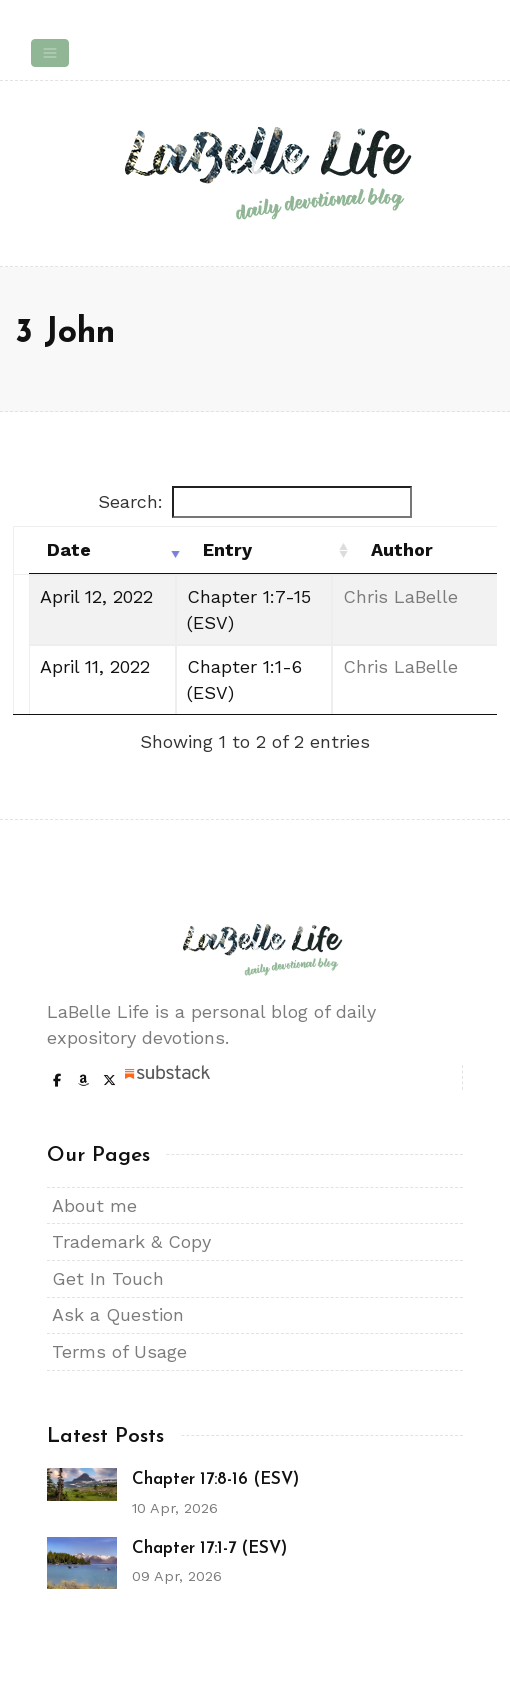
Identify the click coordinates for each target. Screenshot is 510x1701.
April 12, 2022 (96, 596)
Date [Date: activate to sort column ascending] (69, 549)
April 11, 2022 (95, 666)
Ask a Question (118, 1314)
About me (94, 1205)
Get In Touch (108, 1278)
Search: (255, 502)
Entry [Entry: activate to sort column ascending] (227, 549)
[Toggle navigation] (50, 53)
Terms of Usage (119, 1351)
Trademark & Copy (131, 1241)
